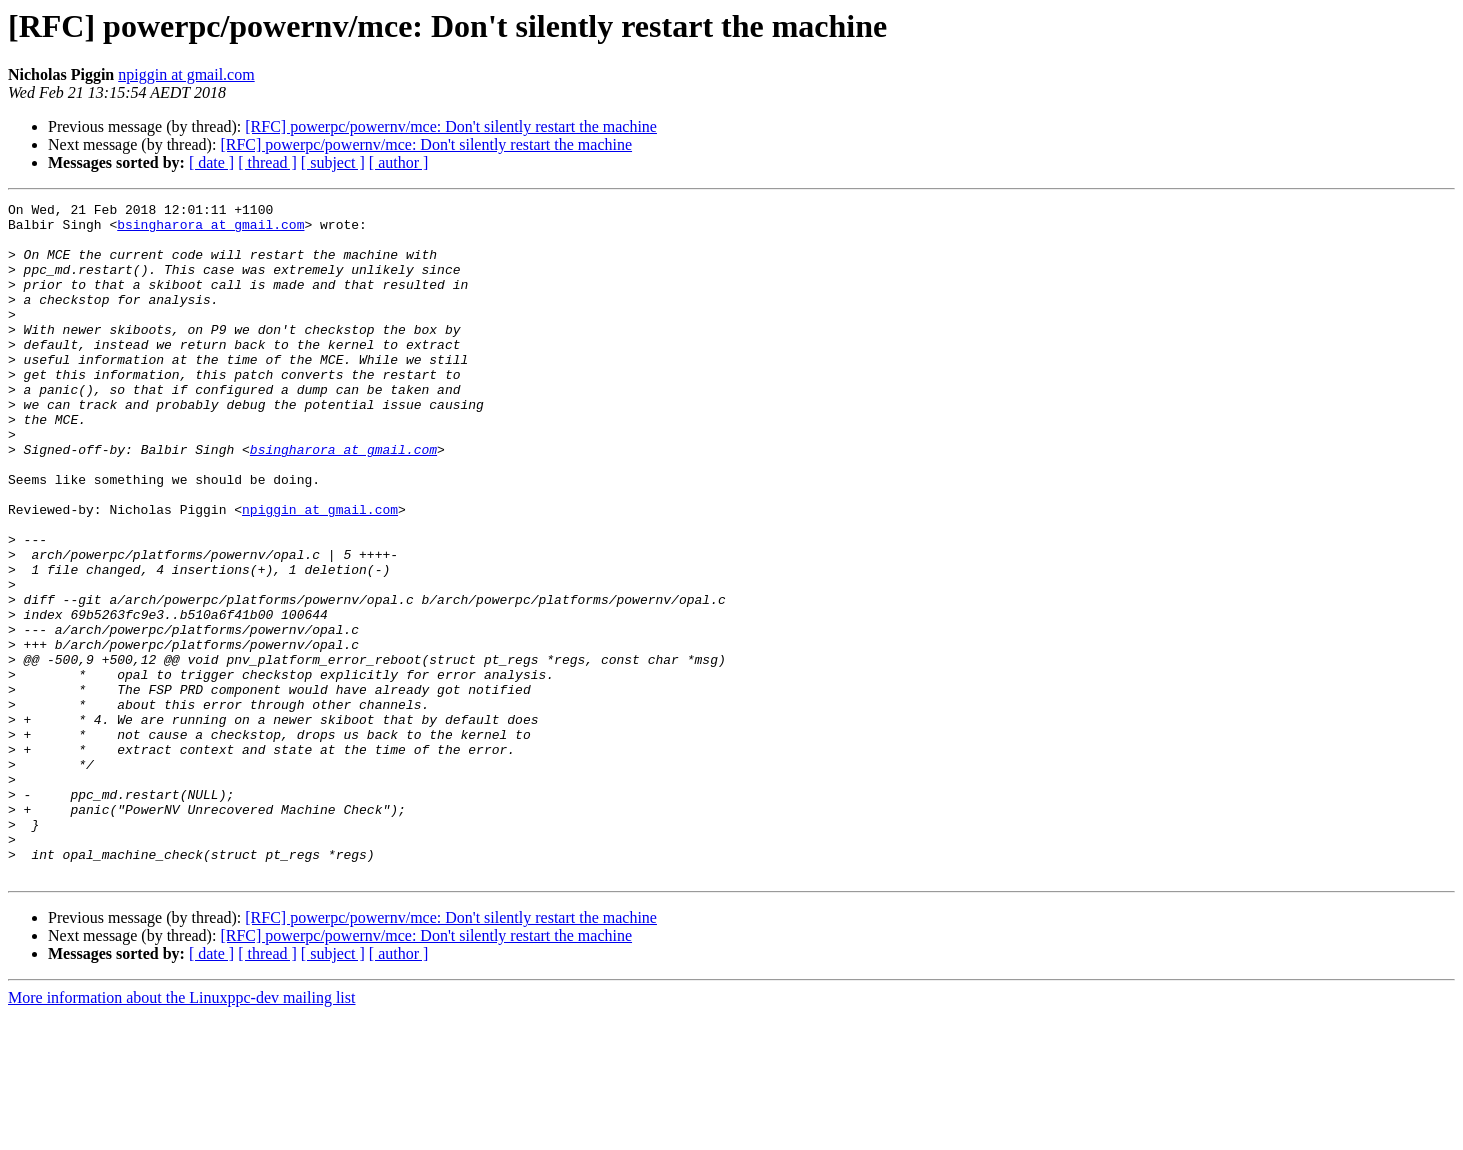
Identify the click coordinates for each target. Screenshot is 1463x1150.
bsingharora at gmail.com (210, 230)
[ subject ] (333, 162)
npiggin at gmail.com (186, 74)
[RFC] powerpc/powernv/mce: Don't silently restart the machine (451, 126)
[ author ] (399, 162)
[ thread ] (267, 162)
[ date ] (211, 162)
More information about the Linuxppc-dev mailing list (181, 1132)
